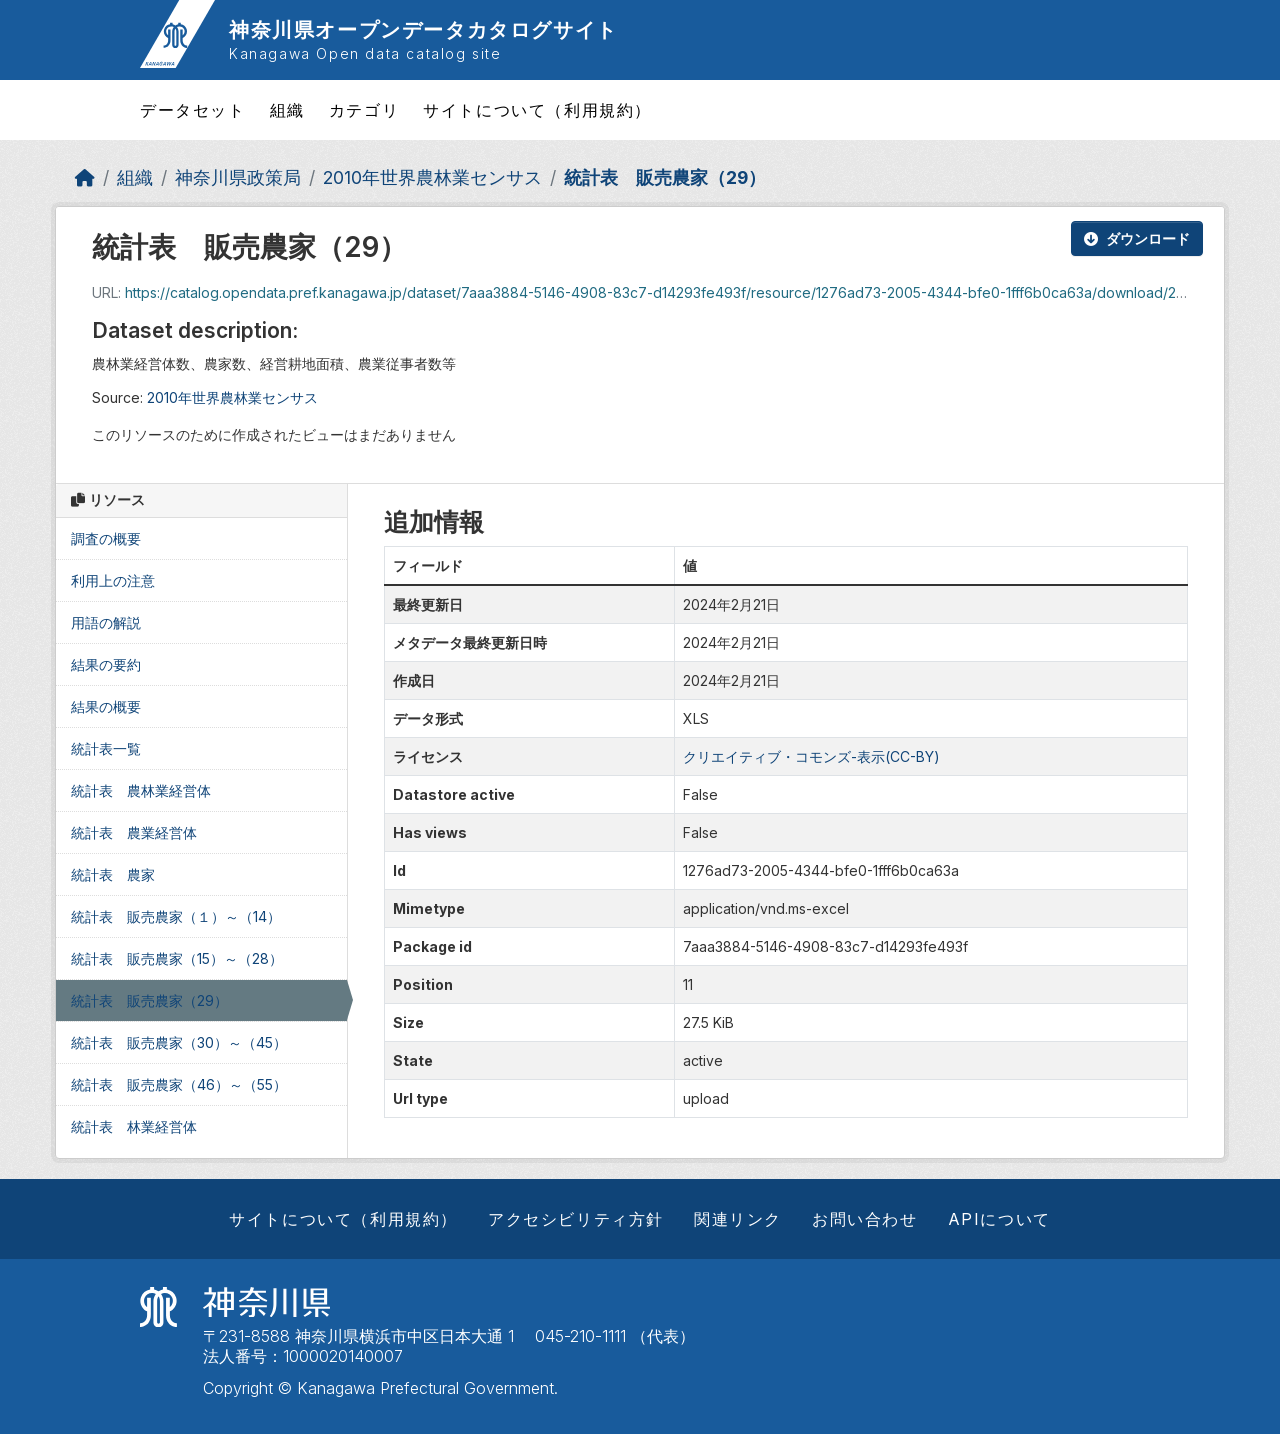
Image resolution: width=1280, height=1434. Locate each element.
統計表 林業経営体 (134, 1126)
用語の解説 (106, 622)
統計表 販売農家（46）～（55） (179, 1084)
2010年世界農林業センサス (432, 177)
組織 (287, 110)
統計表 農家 (113, 874)
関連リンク (738, 1219)
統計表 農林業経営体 (141, 790)
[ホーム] (85, 177)
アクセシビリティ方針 (576, 1219)
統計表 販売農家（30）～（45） (179, 1042)
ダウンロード (1137, 238)
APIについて (999, 1219)
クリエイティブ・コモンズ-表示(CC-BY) (811, 756)
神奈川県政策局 (238, 177)
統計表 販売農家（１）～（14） (176, 916)
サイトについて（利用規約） (537, 110)
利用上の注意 (113, 580)
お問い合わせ (865, 1219)
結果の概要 (106, 706)
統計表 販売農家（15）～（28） (177, 958)
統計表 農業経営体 (134, 832)
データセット (193, 110)
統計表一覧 (106, 748)
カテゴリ (364, 110)
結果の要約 (106, 664)
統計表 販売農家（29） (665, 177)
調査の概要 (106, 538)
